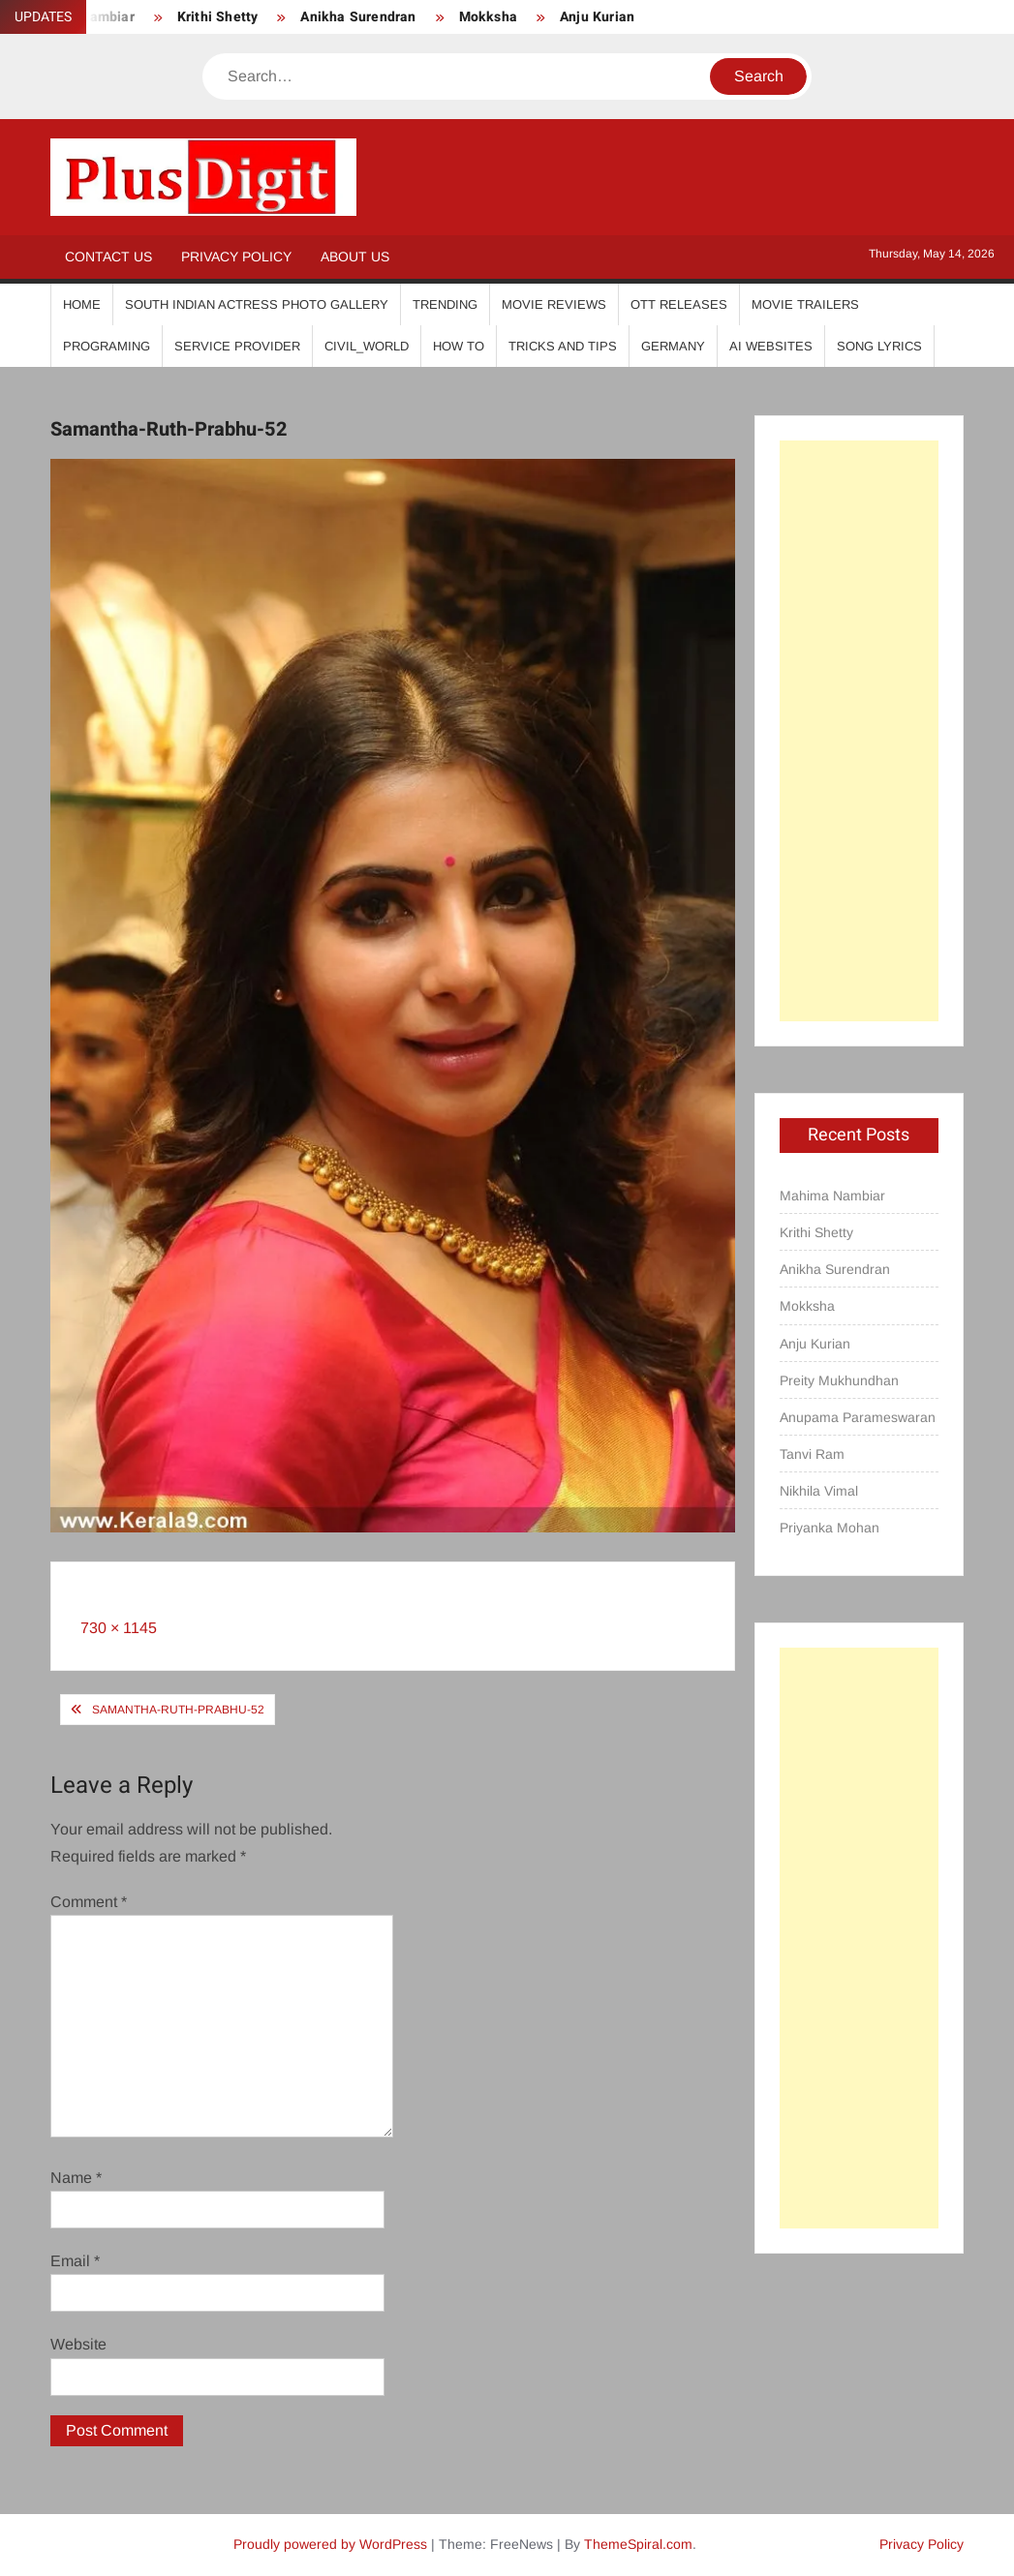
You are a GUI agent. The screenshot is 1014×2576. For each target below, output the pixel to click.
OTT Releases (678, 304)
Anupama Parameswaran (858, 1417)
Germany (673, 346)
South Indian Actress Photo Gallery (256, 304)
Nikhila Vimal (819, 1491)
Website (78, 2344)
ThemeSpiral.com (638, 2544)
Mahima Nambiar (832, 1195)
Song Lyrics (879, 346)
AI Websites (771, 346)
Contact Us (108, 256)
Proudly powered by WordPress (330, 2544)
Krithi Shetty (218, 17)
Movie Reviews (554, 304)
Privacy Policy (236, 256)
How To (458, 346)
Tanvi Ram (812, 1454)
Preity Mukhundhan (839, 1380)
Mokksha (488, 17)
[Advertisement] (859, 730)
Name (76, 2177)
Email (75, 2261)
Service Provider (237, 346)
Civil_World (366, 346)
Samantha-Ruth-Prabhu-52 (178, 1709)
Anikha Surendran (357, 17)
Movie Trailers (805, 304)
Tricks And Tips (562, 346)
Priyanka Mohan (829, 1527)
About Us (355, 256)
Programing (106, 346)
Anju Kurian (597, 17)
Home (82, 304)
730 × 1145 (118, 1628)
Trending (445, 304)
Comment (88, 1902)
